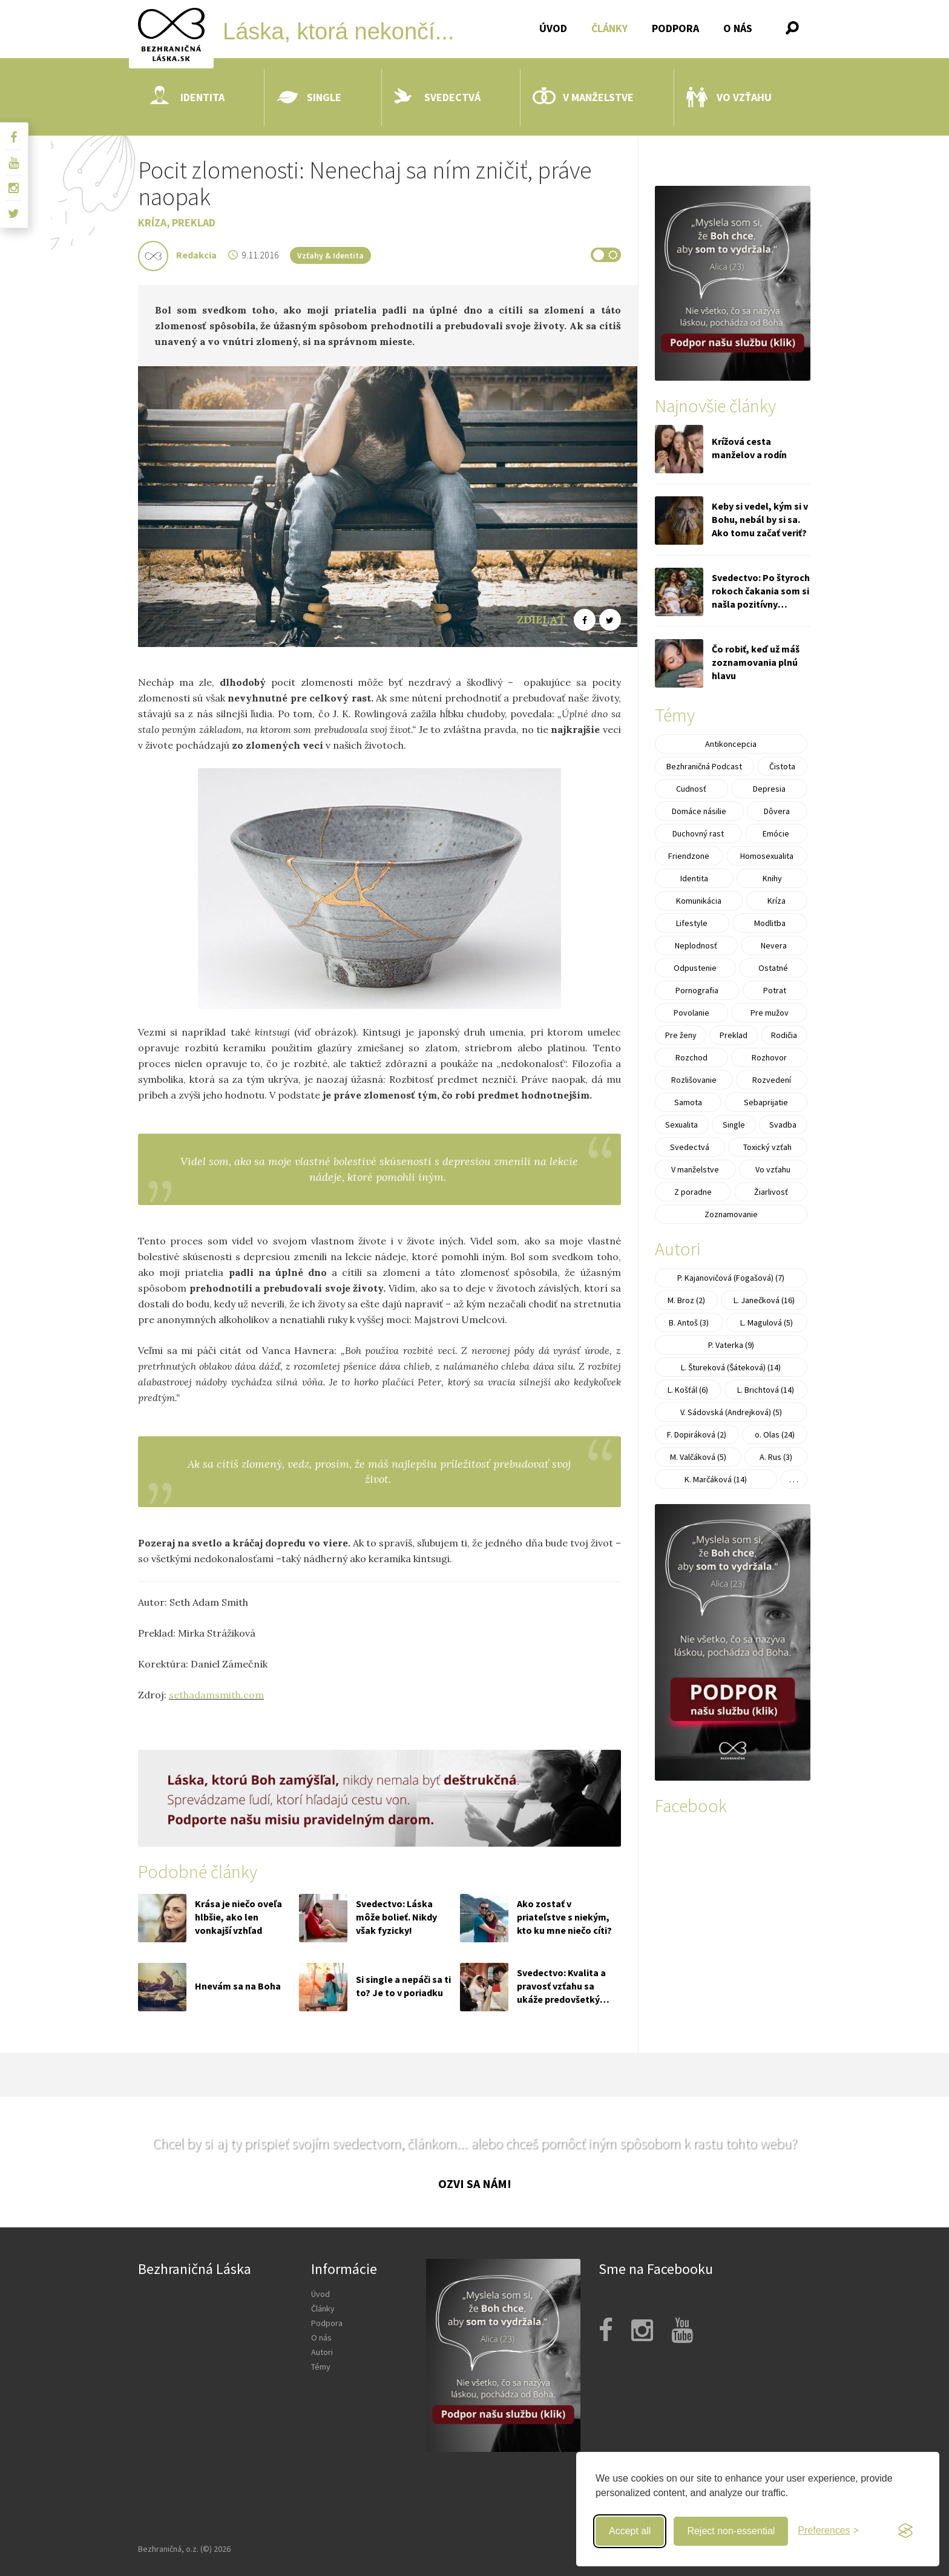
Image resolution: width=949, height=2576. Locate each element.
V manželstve (583, 97)
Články (609, 28)
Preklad (193, 222)
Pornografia (696, 990)
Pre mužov (769, 1012)
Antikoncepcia (731, 743)
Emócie (776, 833)
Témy (320, 2366)
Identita (187, 97)
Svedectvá (437, 97)
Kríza (152, 222)
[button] (792, 28)
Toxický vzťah (767, 1147)
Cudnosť (691, 788)
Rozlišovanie (694, 1079)
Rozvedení (771, 1079)
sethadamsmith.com (216, 1695)
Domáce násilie (699, 811)
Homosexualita (766, 855)
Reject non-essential (731, 2531)
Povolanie (691, 1012)
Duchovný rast (698, 833)
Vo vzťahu (729, 97)
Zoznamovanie (731, 1214)
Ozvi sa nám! (474, 2183)
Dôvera (777, 811)
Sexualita (681, 1124)
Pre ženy (681, 1035)
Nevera (774, 945)
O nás (737, 28)
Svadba (782, 1124)
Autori (322, 2352)
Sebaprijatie (766, 1102)
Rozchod (691, 1057)
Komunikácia (698, 900)
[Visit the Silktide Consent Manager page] (905, 2531)
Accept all (630, 2531)
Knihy (772, 878)
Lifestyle (692, 923)
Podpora (675, 28)
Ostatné (773, 967)
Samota (688, 1102)
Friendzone (688, 855)
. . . (793, 1479)
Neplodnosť (696, 945)
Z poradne (693, 1191)
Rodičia (784, 1035)
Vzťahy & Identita (330, 255)
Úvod (553, 28)
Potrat (774, 990)
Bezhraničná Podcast (704, 766)
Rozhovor (769, 1057)
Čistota (782, 766)
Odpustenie (695, 967)
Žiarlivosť (771, 1191)
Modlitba (770, 923)
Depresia (769, 788)
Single (309, 97)
